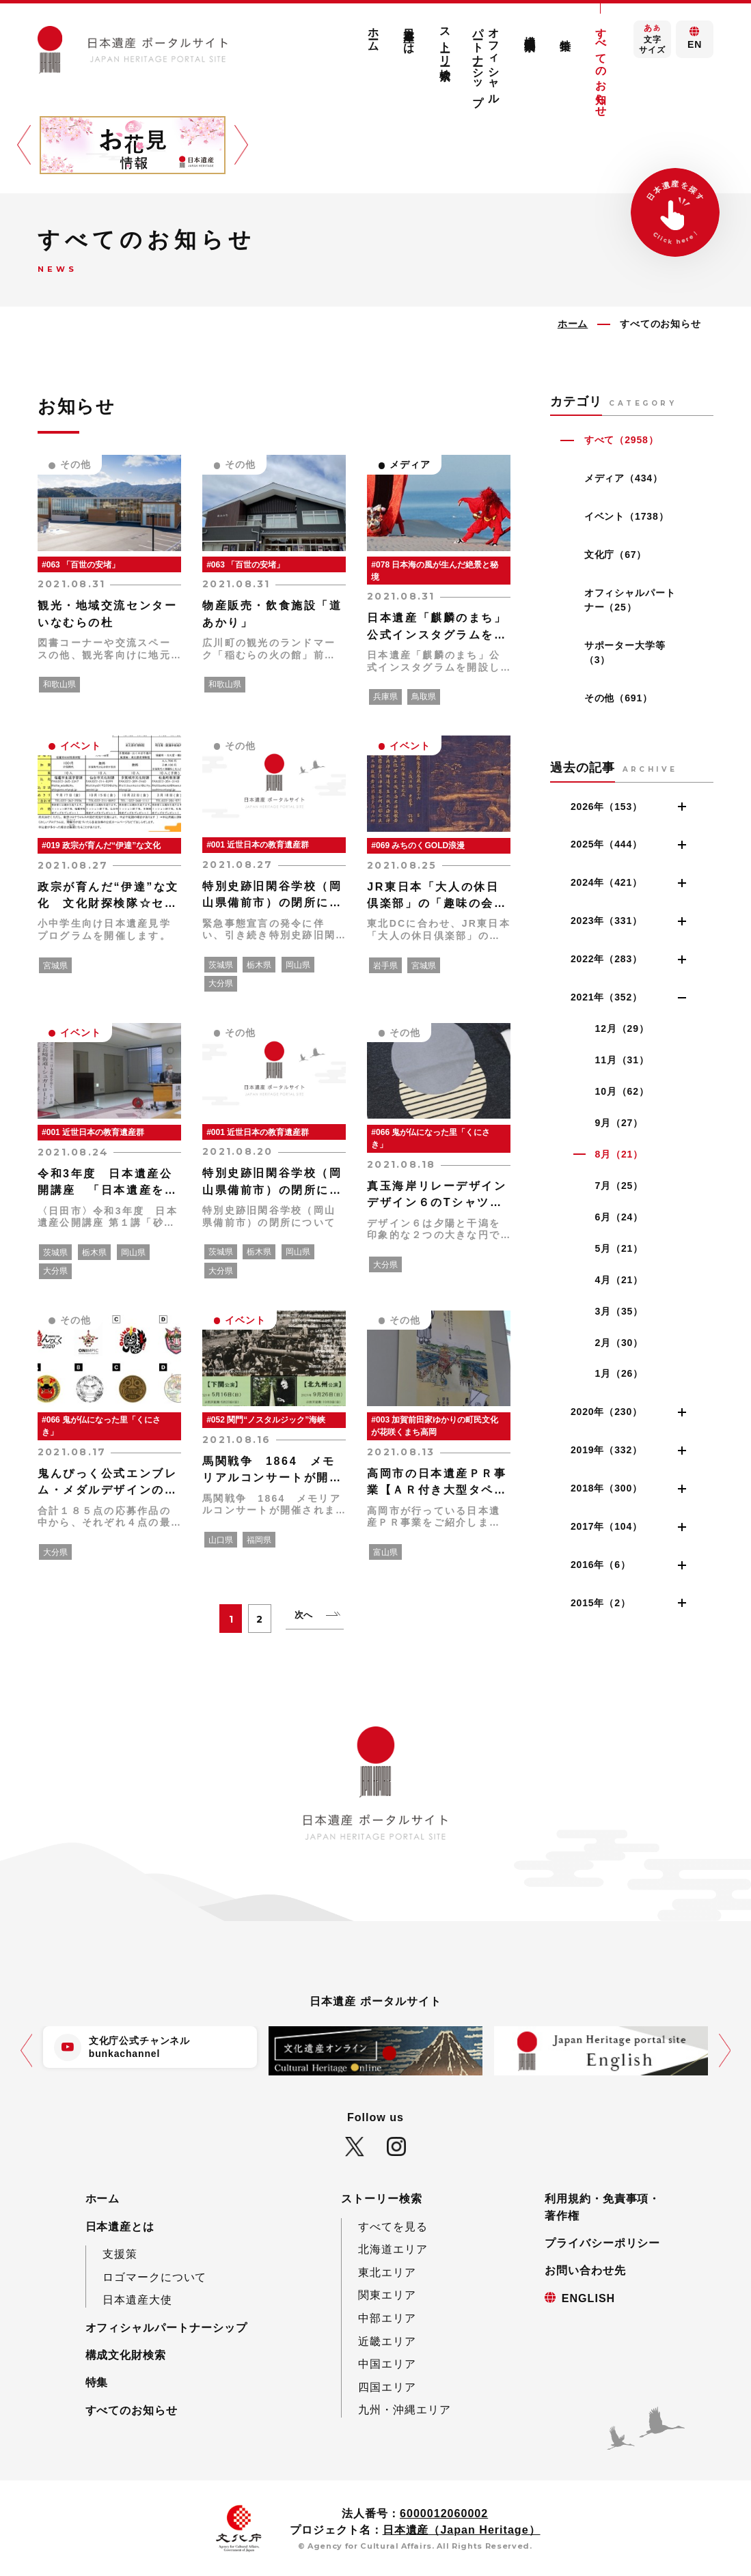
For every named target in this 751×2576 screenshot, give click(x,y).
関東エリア (387, 2294)
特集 (565, 32)
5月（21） (619, 1248)
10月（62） (622, 1091)
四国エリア (387, 2387)
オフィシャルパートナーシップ (486, 60)
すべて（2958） (621, 439)
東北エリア (387, 2272)
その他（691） (618, 697)
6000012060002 (444, 2513)
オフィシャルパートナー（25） (630, 600)
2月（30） (619, 1342)
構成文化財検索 (529, 30)
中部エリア (387, 2318)
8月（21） (619, 1154)
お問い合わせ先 (585, 2270)
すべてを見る (393, 2226)
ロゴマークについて (155, 2277)
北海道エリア (393, 2249)
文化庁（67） (615, 554)
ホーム (374, 33)
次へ (304, 1615)
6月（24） (619, 1217)
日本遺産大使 (137, 2299)
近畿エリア (387, 2341)
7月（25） (619, 1185)
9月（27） (619, 1122)
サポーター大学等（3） (625, 652)
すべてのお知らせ (601, 66)
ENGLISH (588, 2298)
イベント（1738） (626, 516)
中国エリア (387, 2363)
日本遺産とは (409, 34)
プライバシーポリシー (603, 2243)
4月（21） (619, 1279)
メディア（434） (623, 478)
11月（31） (622, 1059)
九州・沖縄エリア (404, 2409)
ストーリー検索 (445, 41)
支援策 (120, 2254)
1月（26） (619, 1373)
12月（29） (622, 1028)
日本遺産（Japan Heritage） (462, 2529)
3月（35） (619, 1311)
